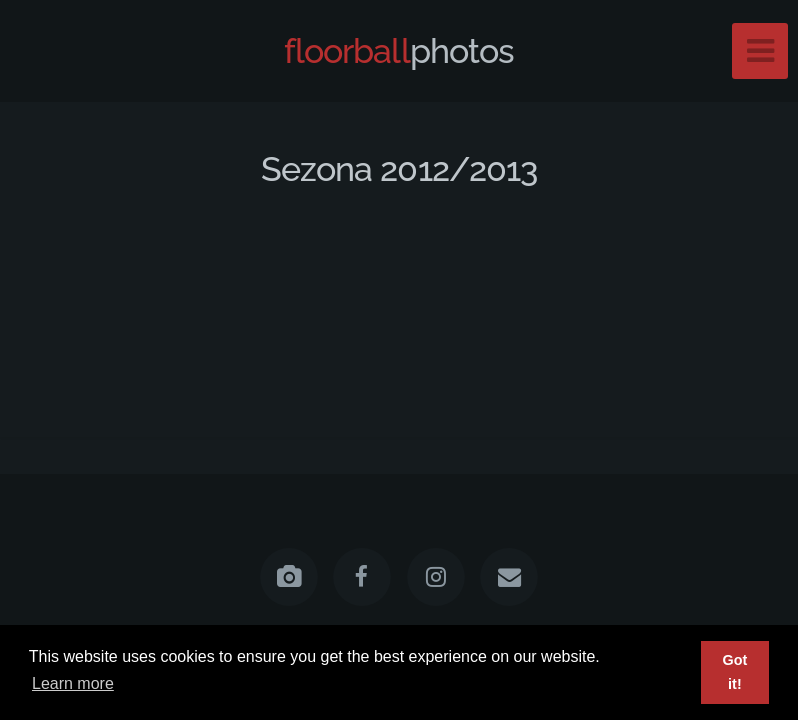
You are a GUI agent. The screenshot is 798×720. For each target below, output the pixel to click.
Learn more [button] (73, 683)
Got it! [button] (735, 672)
